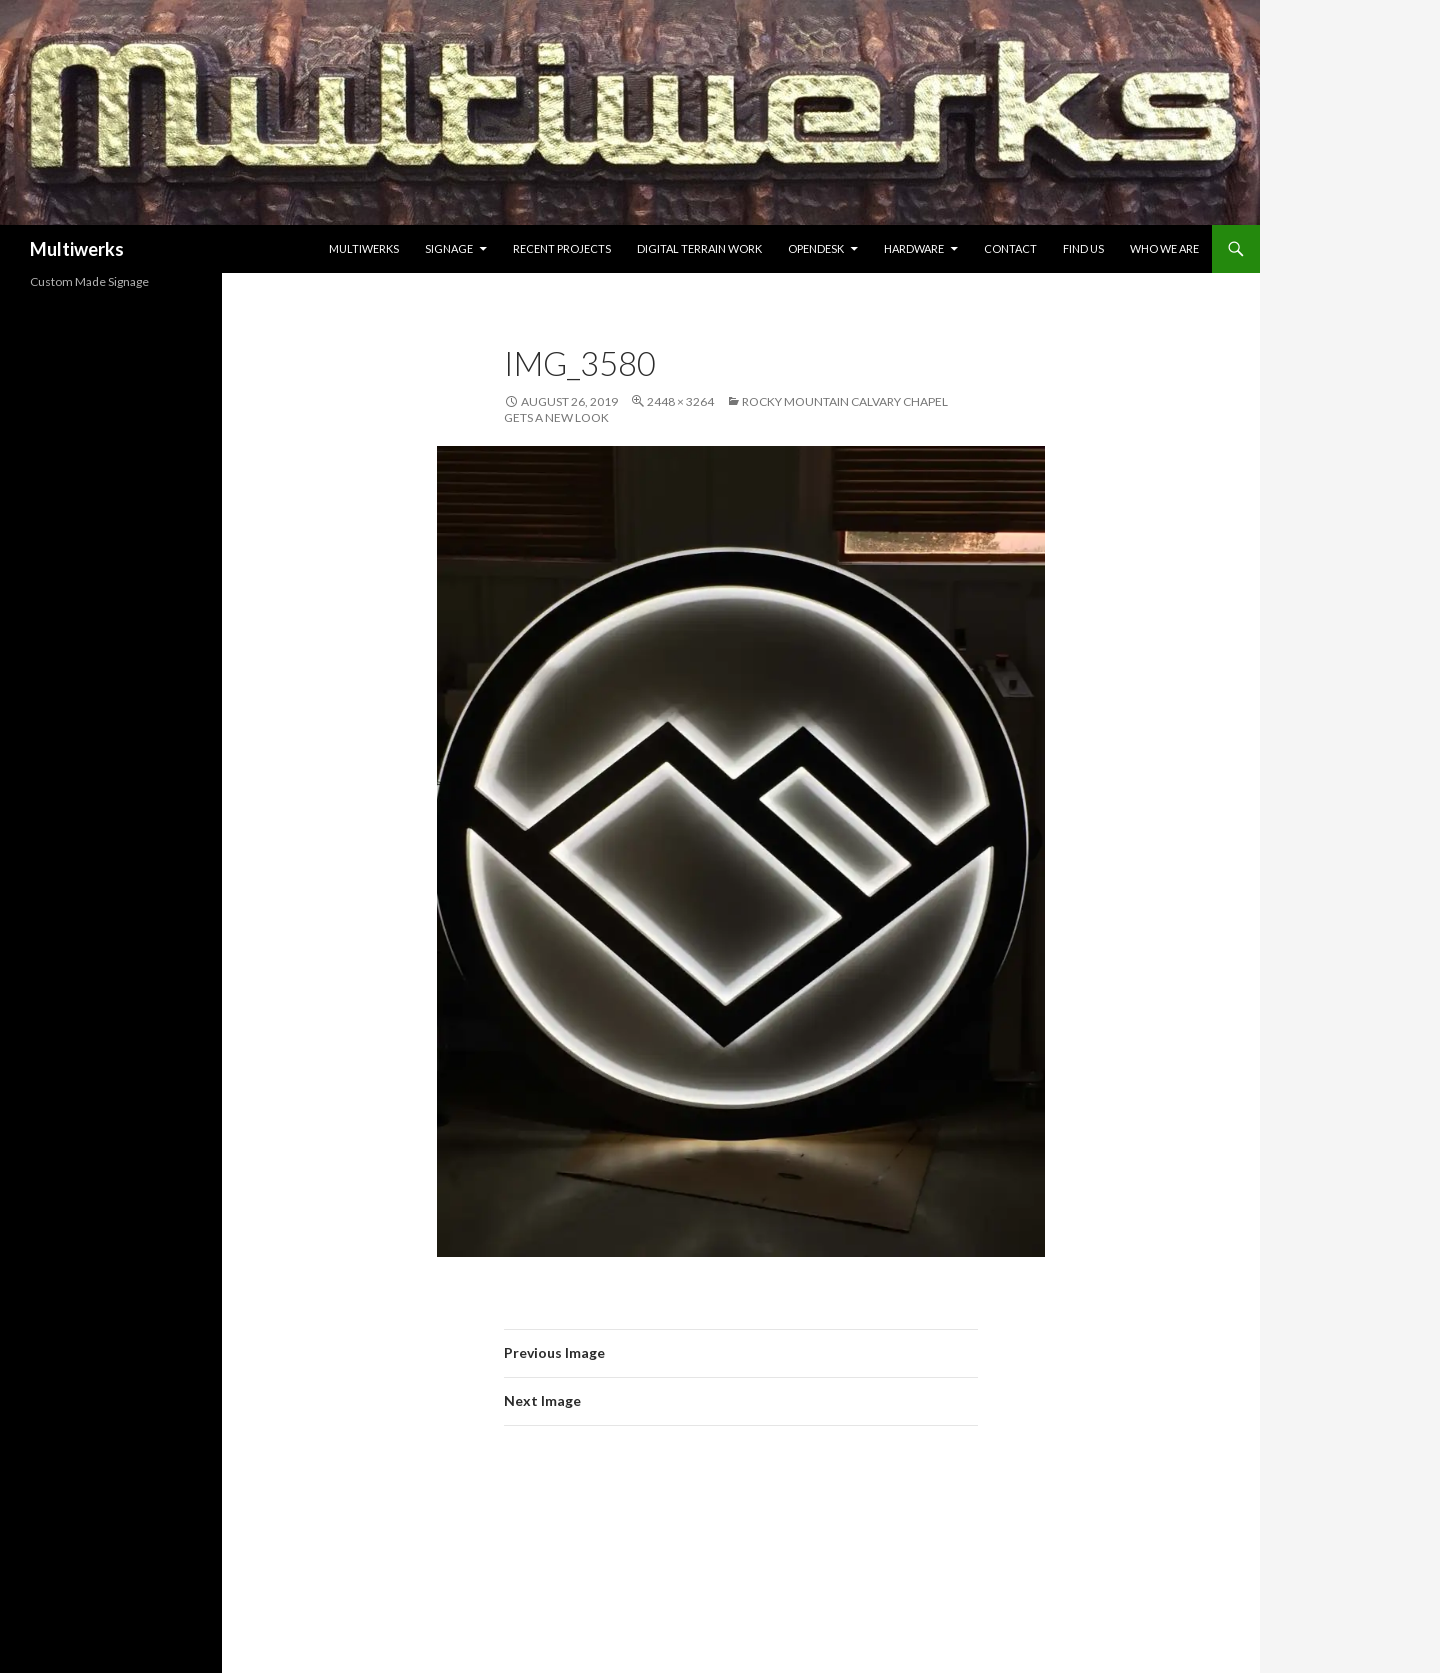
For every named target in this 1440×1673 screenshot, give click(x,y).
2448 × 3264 (680, 401)
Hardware (914, 248)
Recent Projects (562, 248)
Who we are (1164, 248)
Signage (449, 248)
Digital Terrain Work (699, 248)
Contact (1010, 248)
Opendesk (816, 248)
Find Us (1083, 248)
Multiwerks (77, 249)
